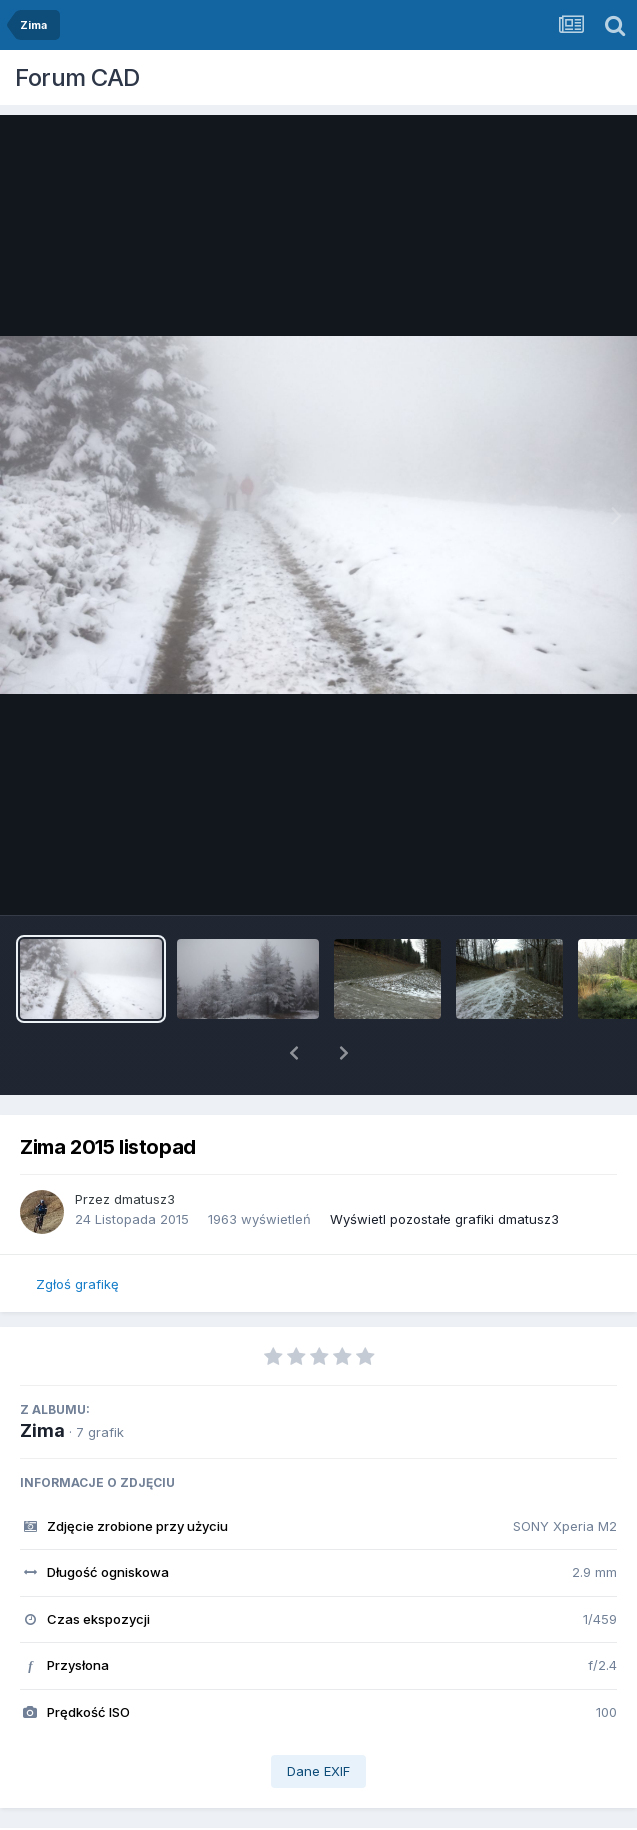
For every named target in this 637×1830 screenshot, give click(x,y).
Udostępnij (155, 1812)
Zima (42, 1378)
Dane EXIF (318, 1719)
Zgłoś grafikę (77, 1232)
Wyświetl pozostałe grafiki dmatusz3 (444, 1167)
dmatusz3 (144, 1147)
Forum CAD (77, 77)
